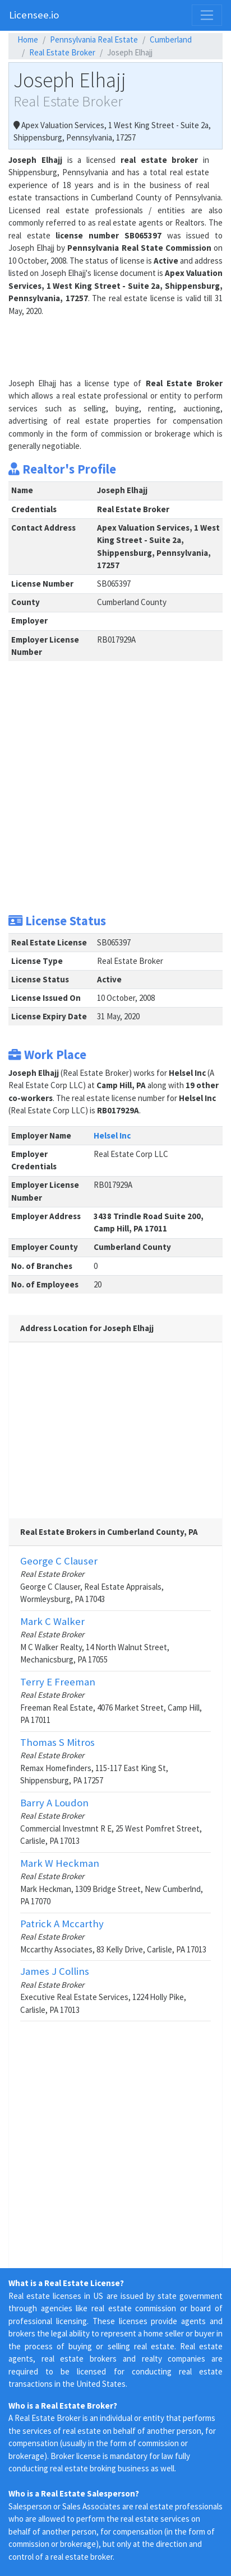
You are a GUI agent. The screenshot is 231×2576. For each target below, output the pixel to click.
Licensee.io (34, 14)
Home (27, 39)
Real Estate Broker (62, 52)
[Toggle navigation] (207, 15)
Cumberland (171, 39)
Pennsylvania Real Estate (94, 39)
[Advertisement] (98, 345)
